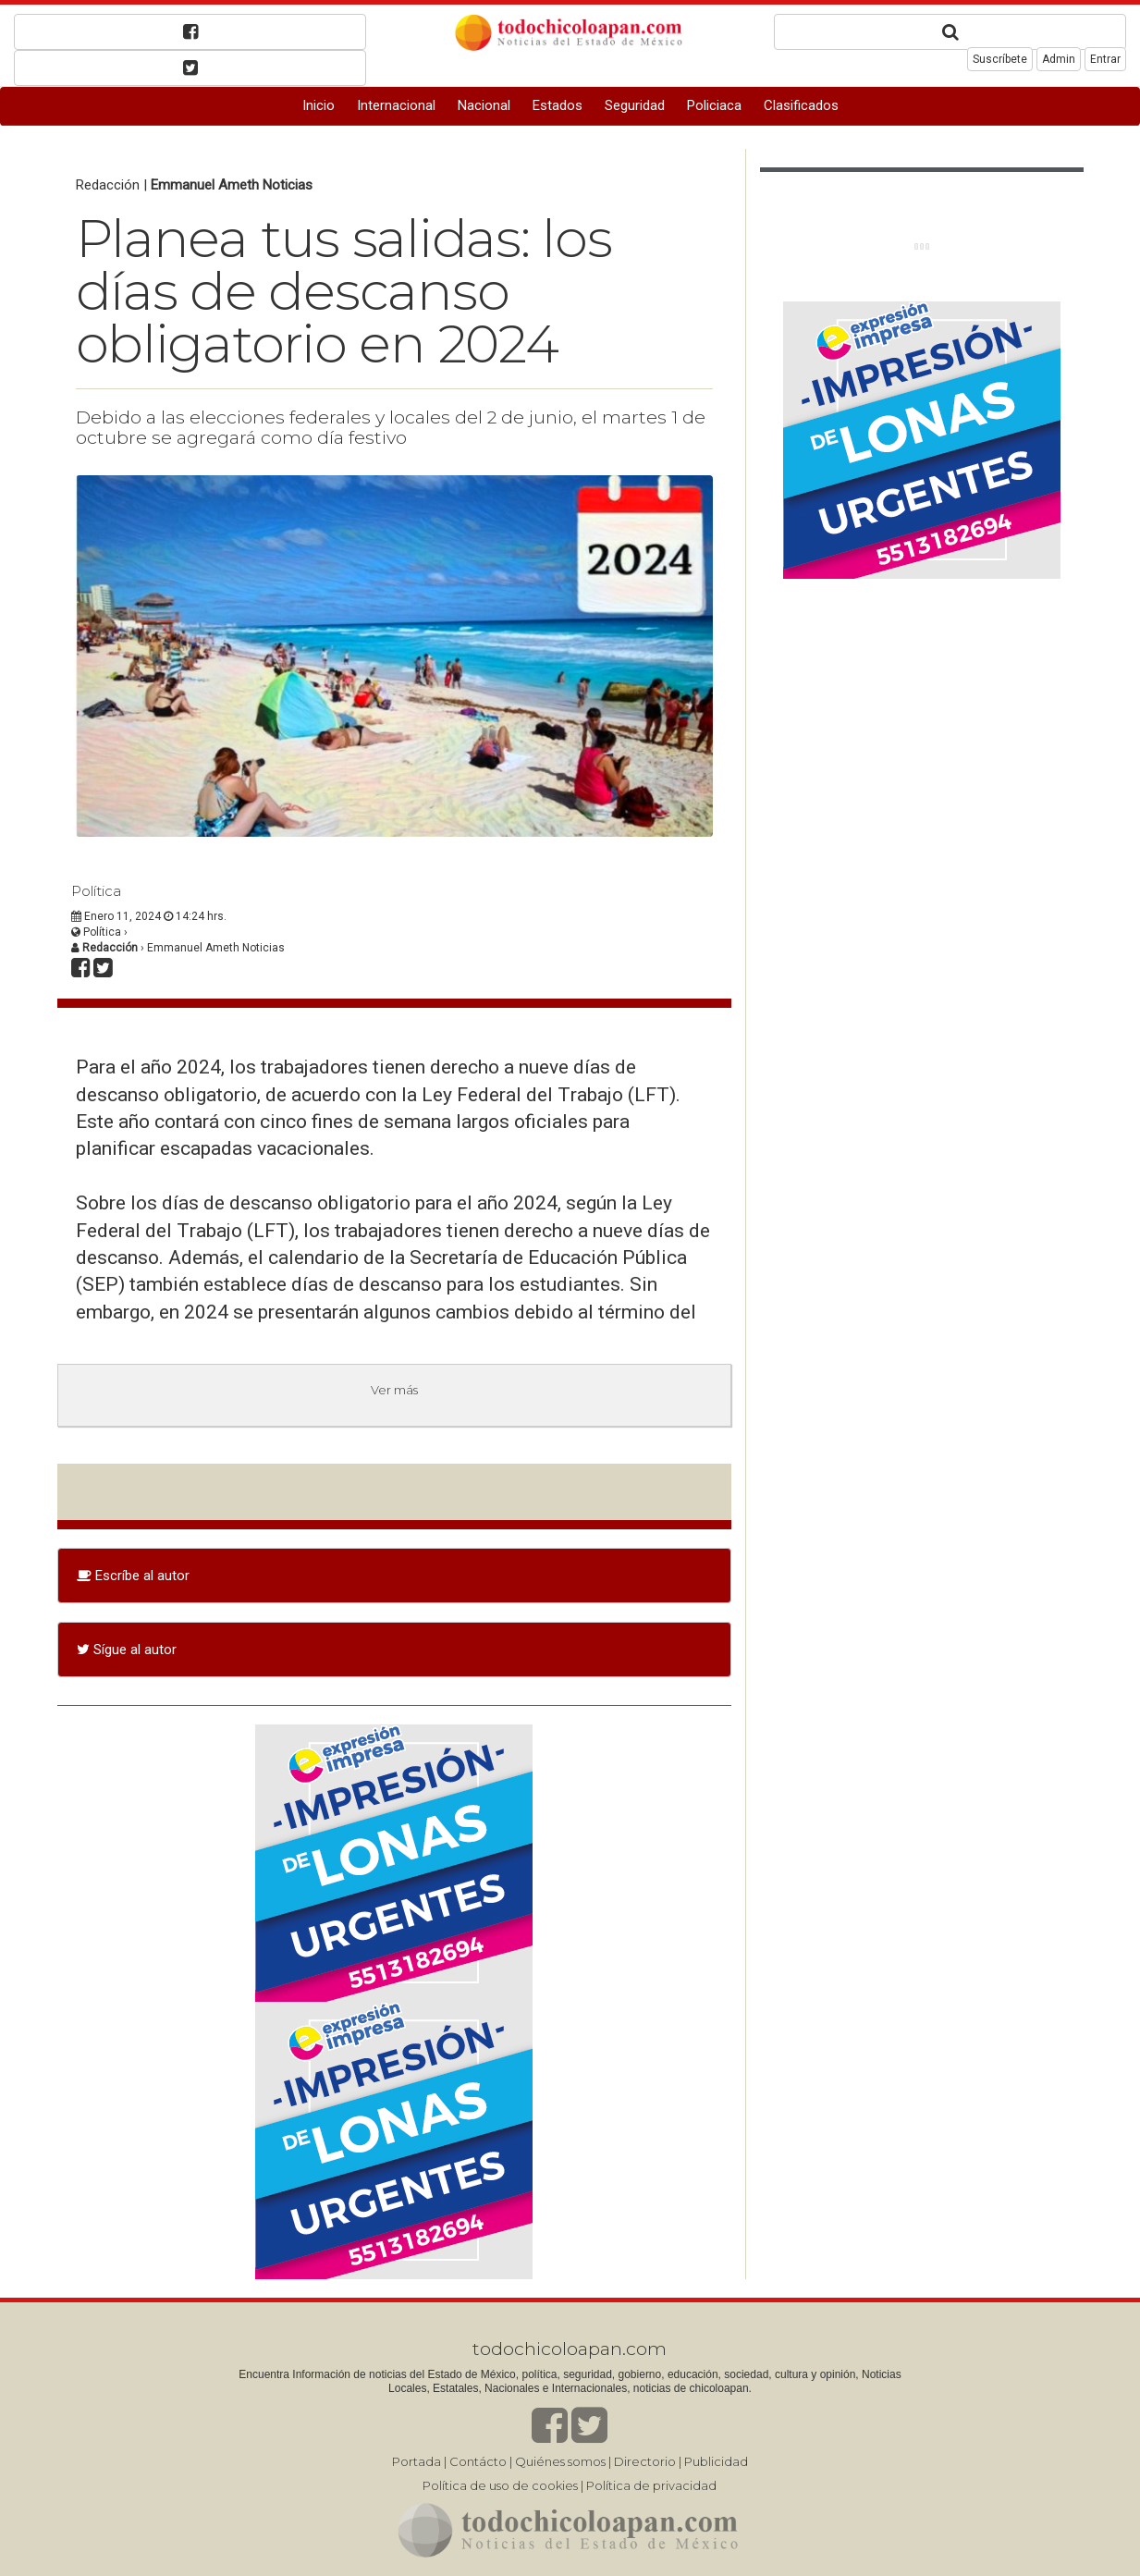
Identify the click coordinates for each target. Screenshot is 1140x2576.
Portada (416, 2461)
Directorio (645, 2461)
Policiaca (714, 105)
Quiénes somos (560, 2461)
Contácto (478, 2461)
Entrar (1105, 59)
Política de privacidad (651, 2485)
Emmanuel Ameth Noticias (232, 185)
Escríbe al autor (133, 1575)
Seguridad (635, 105)
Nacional (484, 105)
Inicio (318, 105)
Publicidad (716, 2461)
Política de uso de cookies (500, 2485)
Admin (1058, 59)
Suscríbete (1000, 59)
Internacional (396, 105)
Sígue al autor (127, 1649)
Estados (557, 105)
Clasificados (801, 105)
